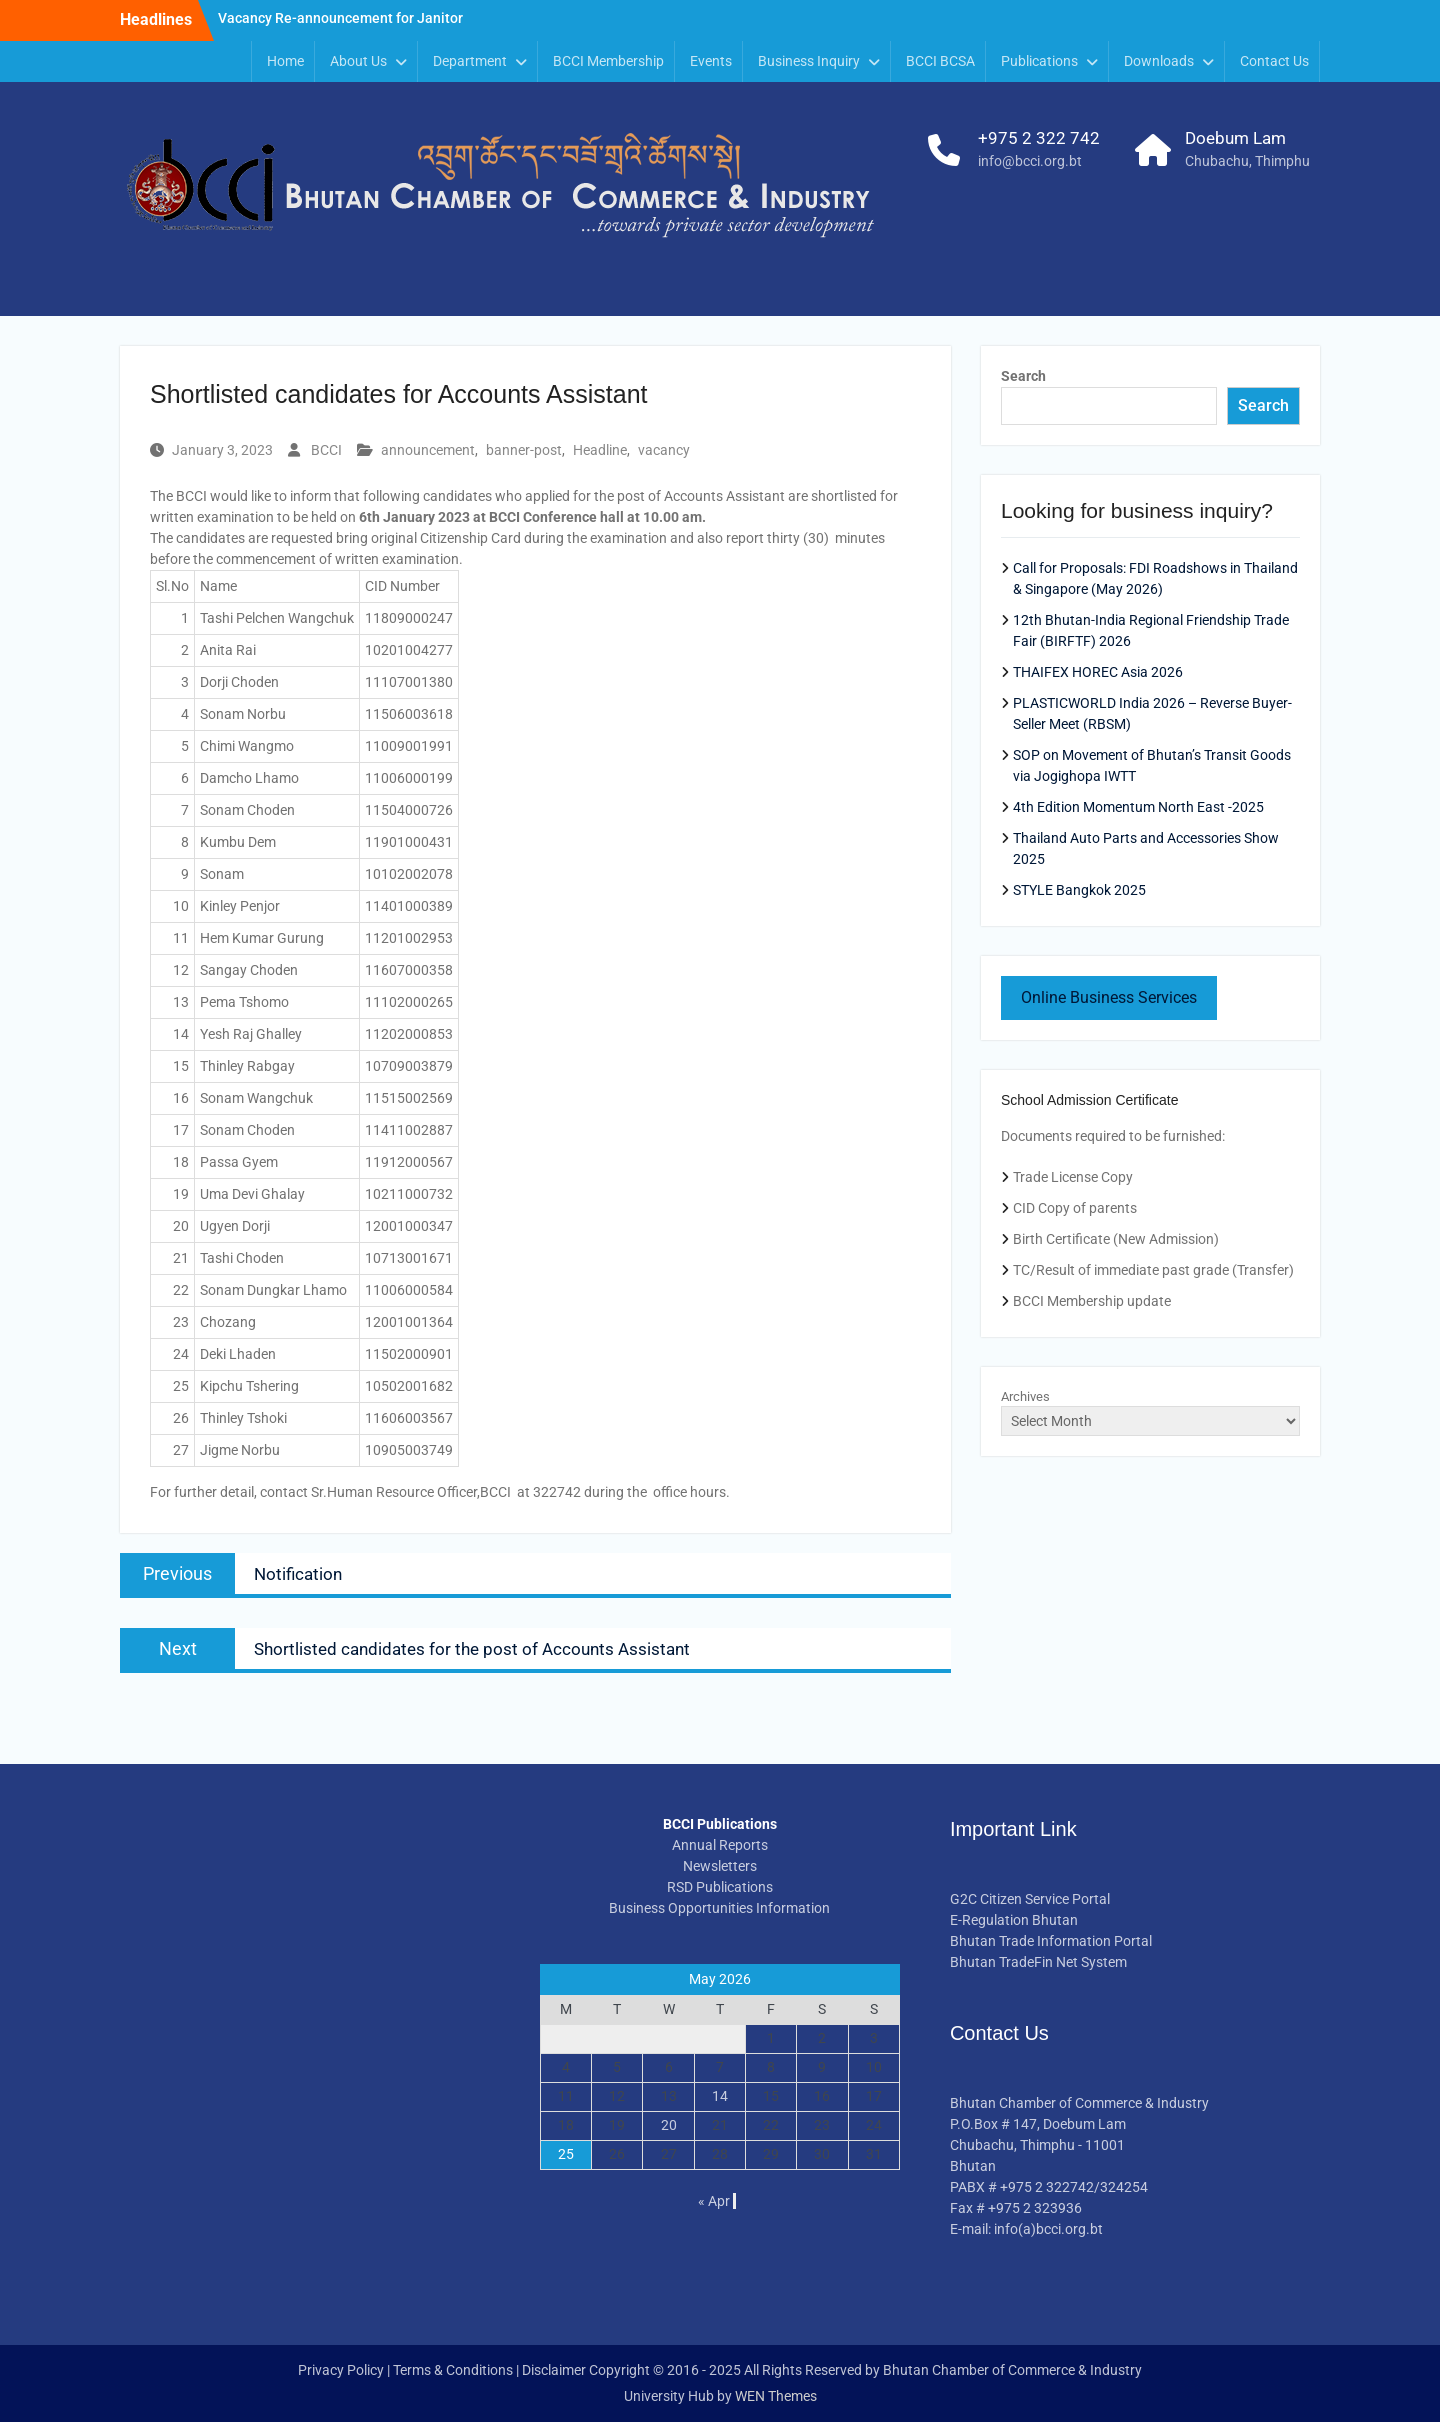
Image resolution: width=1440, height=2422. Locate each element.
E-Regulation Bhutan (1014, 1920)
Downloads (1159, 61)
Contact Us (1274, 61)
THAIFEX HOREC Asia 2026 (1098, 672)
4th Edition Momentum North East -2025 (1138, 807)
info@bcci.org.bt (1030, 161)
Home (285, 61)
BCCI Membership (608, 61)
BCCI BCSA (940, 61)
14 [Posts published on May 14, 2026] (720, 2096)
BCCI (326, 450)
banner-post (524, 450)
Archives (1025, 1396)
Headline (600, 450)
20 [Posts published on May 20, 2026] (669, 2125)
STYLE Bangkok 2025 (1079, 890)
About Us (358, 61)
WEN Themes (776, 2396)
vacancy (664, 450)
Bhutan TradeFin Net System (1038, 1962)
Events (711, 61)
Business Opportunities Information (719, 1908)
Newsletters (720, 1866)
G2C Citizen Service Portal (1030, 1899)
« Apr (714, 2201)
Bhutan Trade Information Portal (1051, 1941)
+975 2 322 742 (1039, 138)
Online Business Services (1109, 997)
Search (1023, 376)
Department (470, 61)
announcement (428, 450)
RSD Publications (720, 1887)
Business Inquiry (809, 61)
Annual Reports (720, 1845)
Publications (1039, 61)
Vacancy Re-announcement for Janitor (340, 19)
